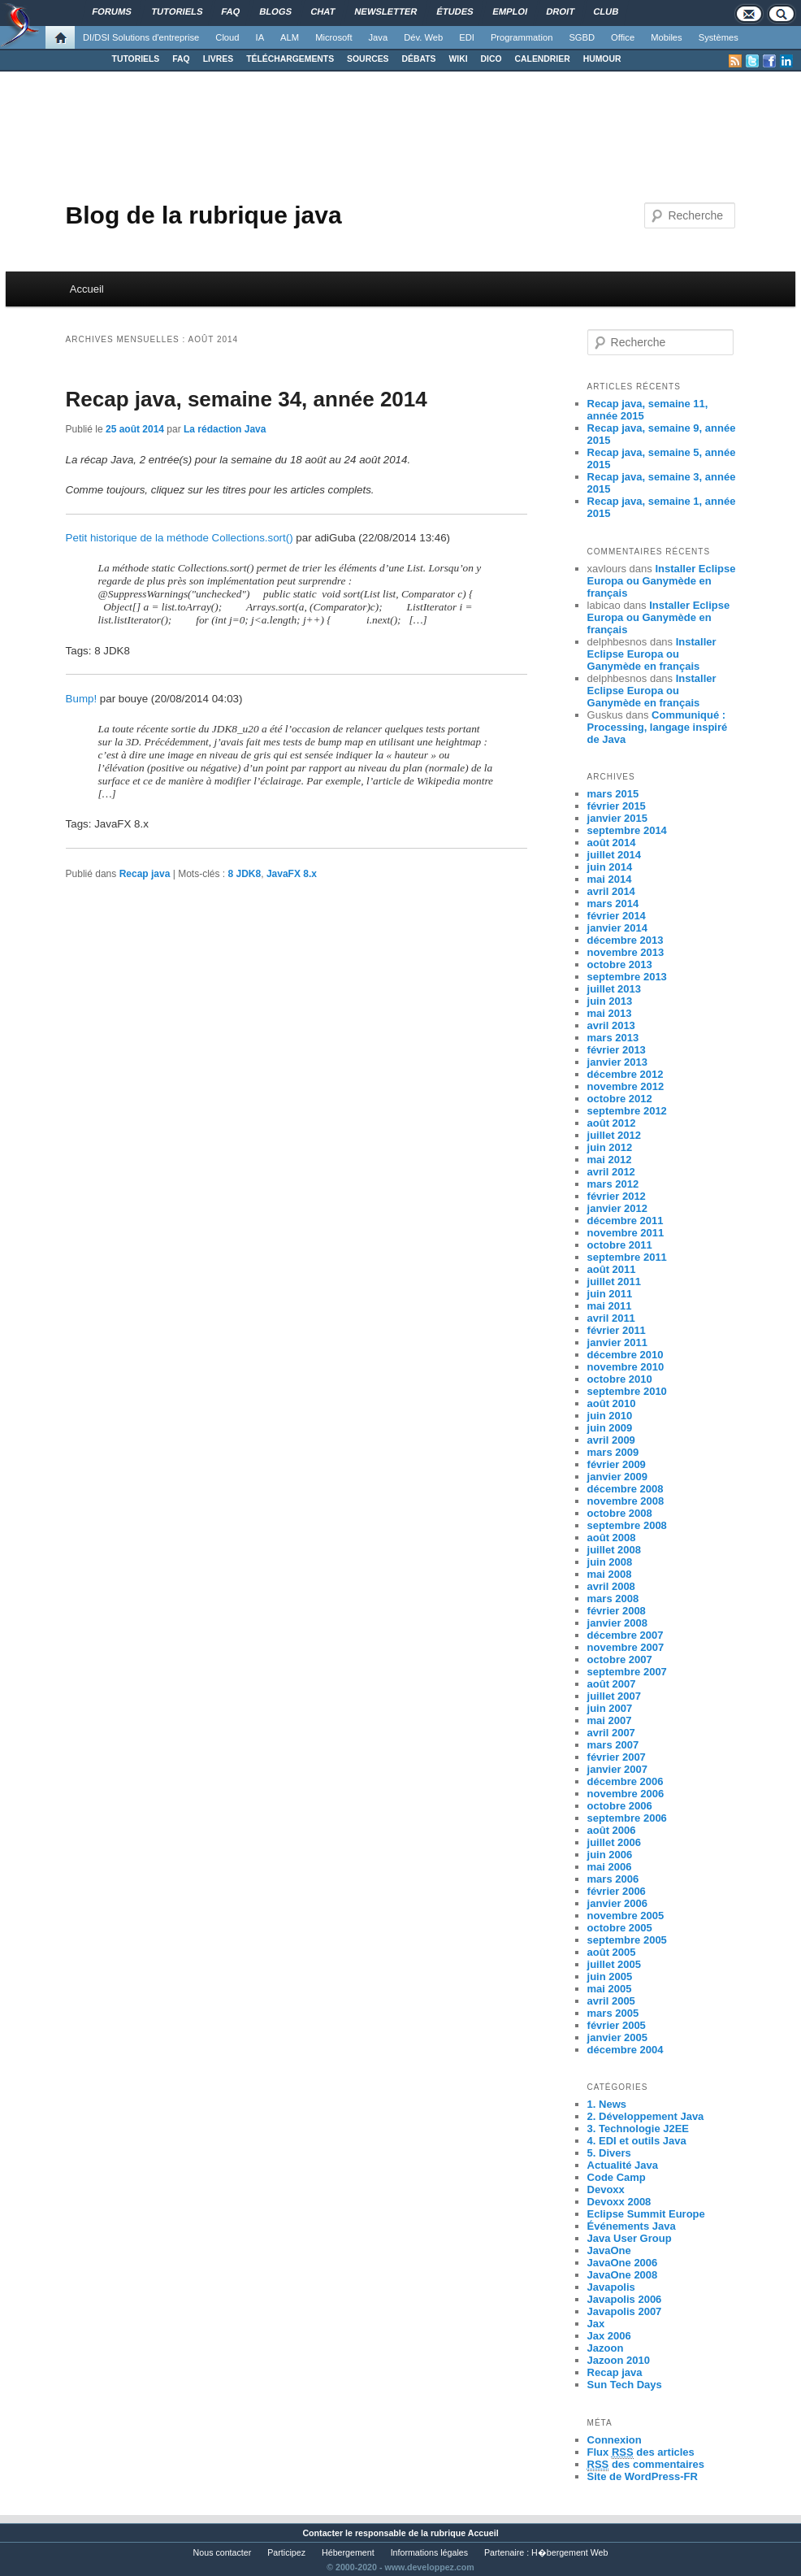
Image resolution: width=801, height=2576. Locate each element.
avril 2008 (611, 1586)
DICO (491, 58)
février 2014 (616, 916)
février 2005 (616, 2025)
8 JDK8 (245, 874)
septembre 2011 (627, 1257)
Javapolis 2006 (624, 2299)
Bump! (81, 699)
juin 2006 (610, 1854)
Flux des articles (641, 2452)
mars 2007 (613, 1745)
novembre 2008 (626, 1501)
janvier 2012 (617, 1208)
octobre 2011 (619, 1245)
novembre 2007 (626, 1647)
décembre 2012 (625, 1074)
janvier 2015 (617, 818)
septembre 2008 (627, 1525)
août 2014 (611, 842)
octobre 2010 (619, 1379)
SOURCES (367, 58)
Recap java (145, 874)
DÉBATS (419, 58)
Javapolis (611, 2287)
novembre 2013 (626, 952)
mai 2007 (609, 1720)
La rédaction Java (225, 429)
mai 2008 (609, 1574)
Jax (596, 2324)
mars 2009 (613, 1452)
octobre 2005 (619, 1928)
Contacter (322, 2533)
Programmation (521, 37)
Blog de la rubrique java (204, 215)
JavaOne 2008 (622, 2275)
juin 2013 (610, 1001)
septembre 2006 (627, 1818)
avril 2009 (611, 1440)
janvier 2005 (617, 2037)
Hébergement (348, 2552)
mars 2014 (613, 903)
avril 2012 (611, 1172)
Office (622, 37)
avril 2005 (611, 2001)
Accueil (87, 289)
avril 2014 (611, 891)
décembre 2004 (625, 2050)
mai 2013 (609, 1013)
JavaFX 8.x (291, 874)
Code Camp (616, 2177)
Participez (286, 2552)
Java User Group (629, 2238)
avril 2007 (611, 1733)
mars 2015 (613, 794)
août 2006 (611, 1830)
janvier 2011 (617, 1342)
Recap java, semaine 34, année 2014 (246, 399)
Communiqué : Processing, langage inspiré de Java (657, 727)
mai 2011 (609, 1306)
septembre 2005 (627, 1940)
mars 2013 (613, 1038)
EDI (466, 37)
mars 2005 (613, 2013)
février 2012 (616, 1196)
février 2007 (616, 1757)
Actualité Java (622, 2165)
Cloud (227, 37)
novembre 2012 (626, 1086)
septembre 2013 (627, 977)
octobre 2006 (619, 1806)
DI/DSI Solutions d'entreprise (141, 37)
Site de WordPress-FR (642, 2476)
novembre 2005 (626, 1915)
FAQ (180, 58)
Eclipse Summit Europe (646, 2214)
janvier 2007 (617, 1769)
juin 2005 (610, 1976)
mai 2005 (609, 1989)
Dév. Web (423, 37)
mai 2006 (609, 1867)
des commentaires (646, 2464)
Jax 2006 (609, 2336)
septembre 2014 (627, 830)
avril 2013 (611, 1025)
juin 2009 (610, 1428)
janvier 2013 (617, 1062)
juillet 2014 (614, 855)
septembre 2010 (627, 1391)
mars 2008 (613, 1598)
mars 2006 (613, 1879)
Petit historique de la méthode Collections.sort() (179, 538)
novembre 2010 (626, 1367)
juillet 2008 (614, 1550)
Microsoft (333, 37)
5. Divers (609, 2153)
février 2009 (616, 1464)
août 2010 (611, 1403)
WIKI (457, 58)
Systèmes (718, 37)
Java (378, 37)
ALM (289, 37)
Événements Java (631, 2226)
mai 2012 (609, 1159)
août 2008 (611, 1537)
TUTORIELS (136, 58)
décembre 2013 (625, 940)
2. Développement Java (645, 2116)
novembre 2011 (626, 1233)
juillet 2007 (614, 1696)
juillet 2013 (614, 989)
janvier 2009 (617, 1476)
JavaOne (609, 2250)
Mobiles (666, 37)
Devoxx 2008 (619, 2202)
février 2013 (616, 1050)
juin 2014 (610, 867)
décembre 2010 (625, 1355)
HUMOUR (602, 58)
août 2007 (611, 1684)
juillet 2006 (614, 1842)
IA (260, 37)
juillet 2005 (614, 1964)
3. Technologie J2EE (638, 2128)
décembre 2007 (625, 1635)
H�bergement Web (569, 2552)
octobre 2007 (619, 1659)
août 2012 (611, 1123)
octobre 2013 (619, 964)
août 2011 (611, 1269)
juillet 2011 (614, 1281)
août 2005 (611, 1952)
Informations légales (429, 2552)
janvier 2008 (617, 1623)
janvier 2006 (617, 1903)
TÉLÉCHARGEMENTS (290, 58)
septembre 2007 (627, 1672)
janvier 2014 (617, 928)
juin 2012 (610, 1147)
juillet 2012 (614, 1135)
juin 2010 (610, 1416)
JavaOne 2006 (622, 2263)
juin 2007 (610, 1708)
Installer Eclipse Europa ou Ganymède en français (661, 581)
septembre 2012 (627, 1111)
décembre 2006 (625, 1781)
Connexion (614, 2440)
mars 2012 (613, 1184)
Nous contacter (222, 2552)
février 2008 (616, 1611)
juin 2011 (610, 1294)
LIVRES (218, 58)
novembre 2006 (626, 1794)
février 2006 (616, 1891)
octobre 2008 (619, 1513)
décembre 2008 (625, 1489)
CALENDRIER (542, 58)
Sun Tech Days (624, 2384)
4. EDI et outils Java (636, 2141)
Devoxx (606, 2189)
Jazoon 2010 (618, 2360)
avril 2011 (611, 1318)
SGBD (582, 37)
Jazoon (605, 2348)
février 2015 (616, 806)
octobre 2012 (619, 1099)
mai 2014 (609, 879)
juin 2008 (610, 1562)
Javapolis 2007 (624, 2311)
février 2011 (616, 1330)
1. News (606, 2104)
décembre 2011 (625, 1220)
